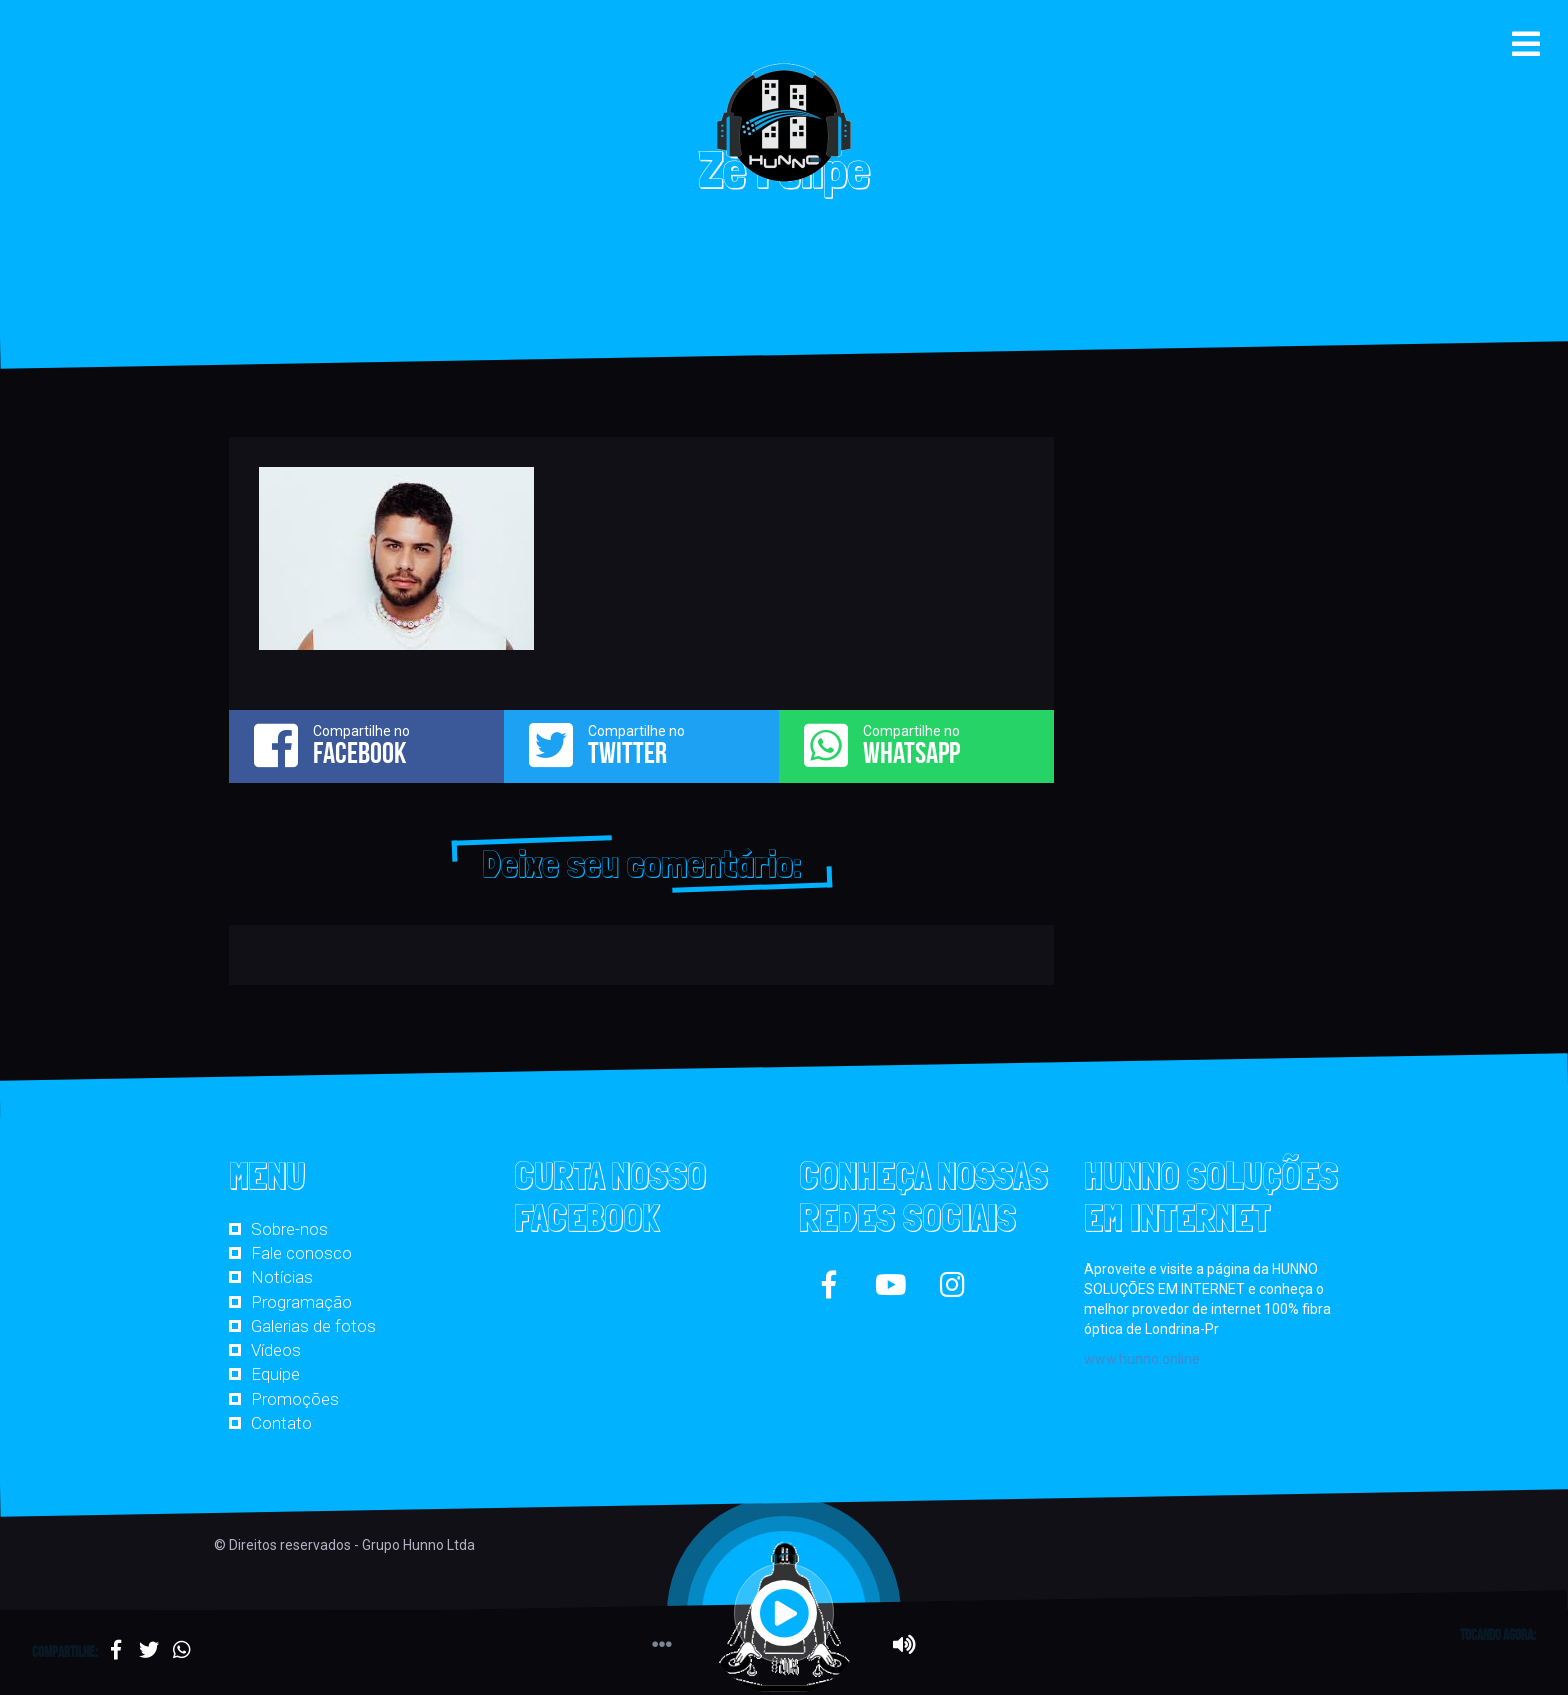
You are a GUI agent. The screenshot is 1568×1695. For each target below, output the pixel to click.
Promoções (295, 1399)
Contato (281, 1423)
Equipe (275, 1374)
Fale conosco (301, 1253)
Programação (301, 1302)
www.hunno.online (1142, 1359)
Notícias (282, 1277)
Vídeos (276, 1350)
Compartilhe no (366, 745)
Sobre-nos (289, 1229)
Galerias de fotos (313, 1326)
